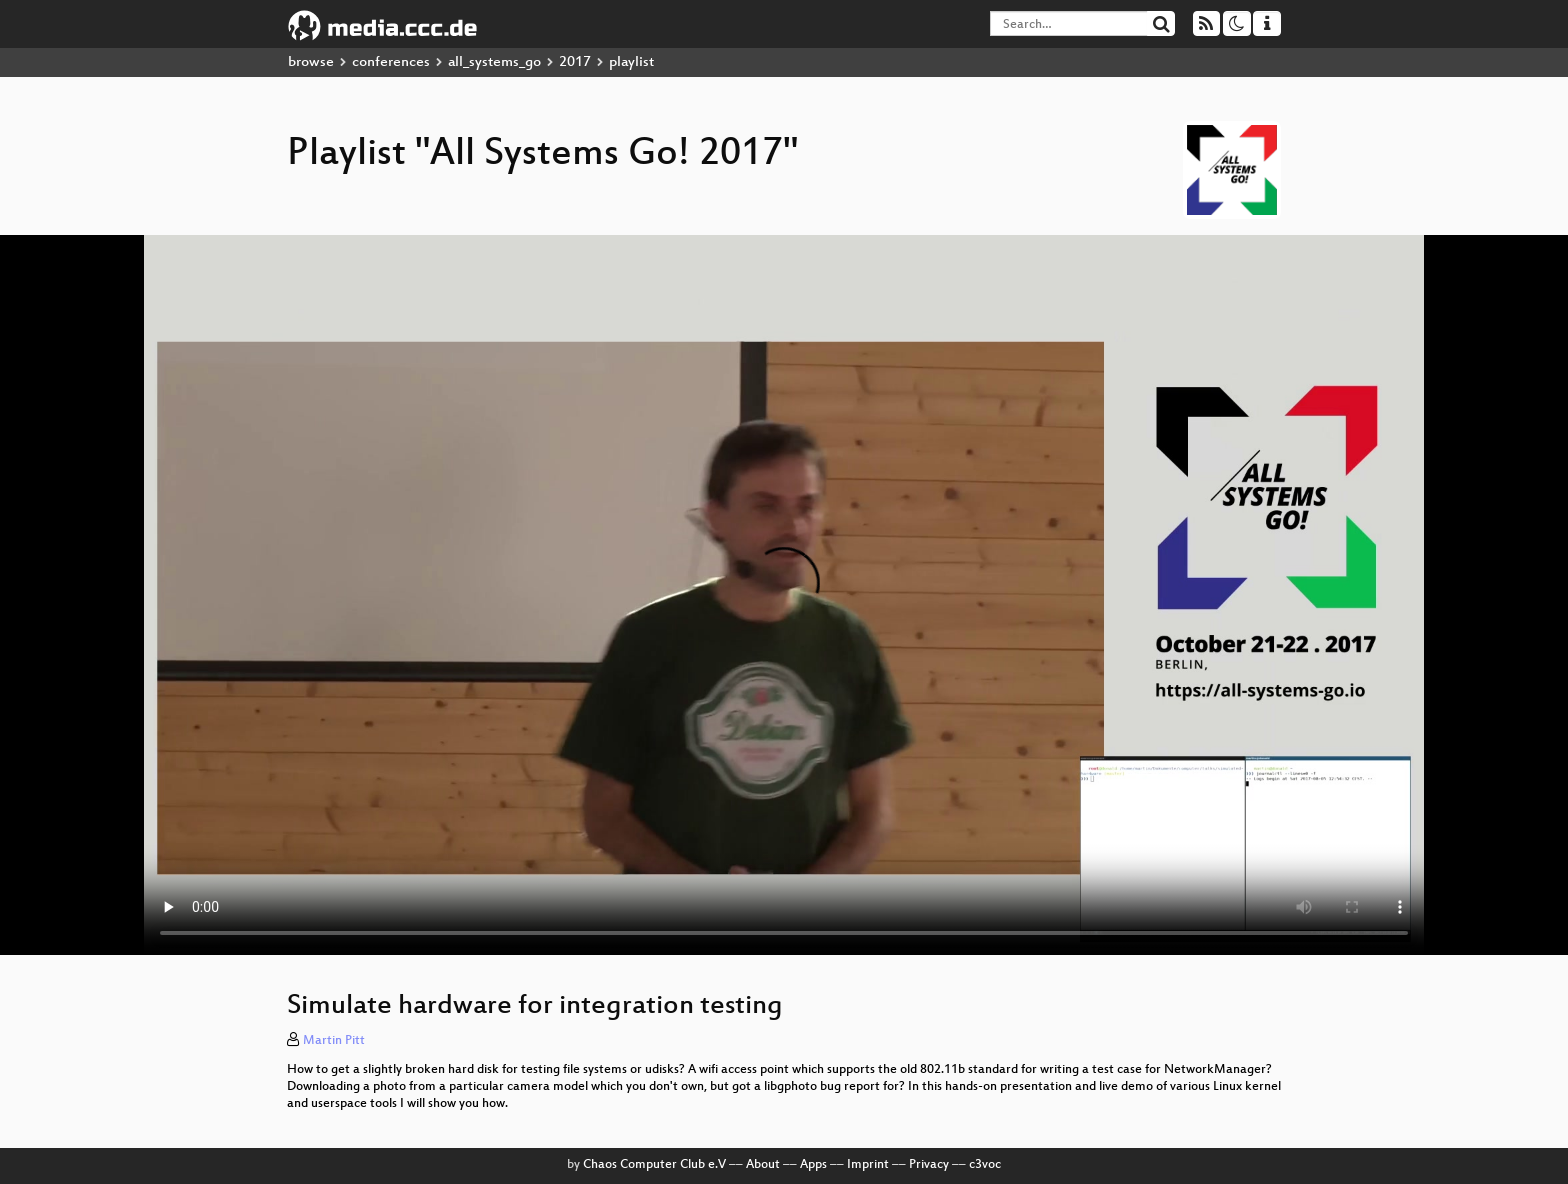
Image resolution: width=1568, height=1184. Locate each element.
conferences (391, 62)
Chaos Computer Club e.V (654, 1165)
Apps (813, 1165)
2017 (575, 62)
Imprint (868, 1165)
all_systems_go (494, 62)
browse (311, 62)
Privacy (929, 1165)
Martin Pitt (334, 1041)
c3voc (985, 1165)
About (763, 1165)
